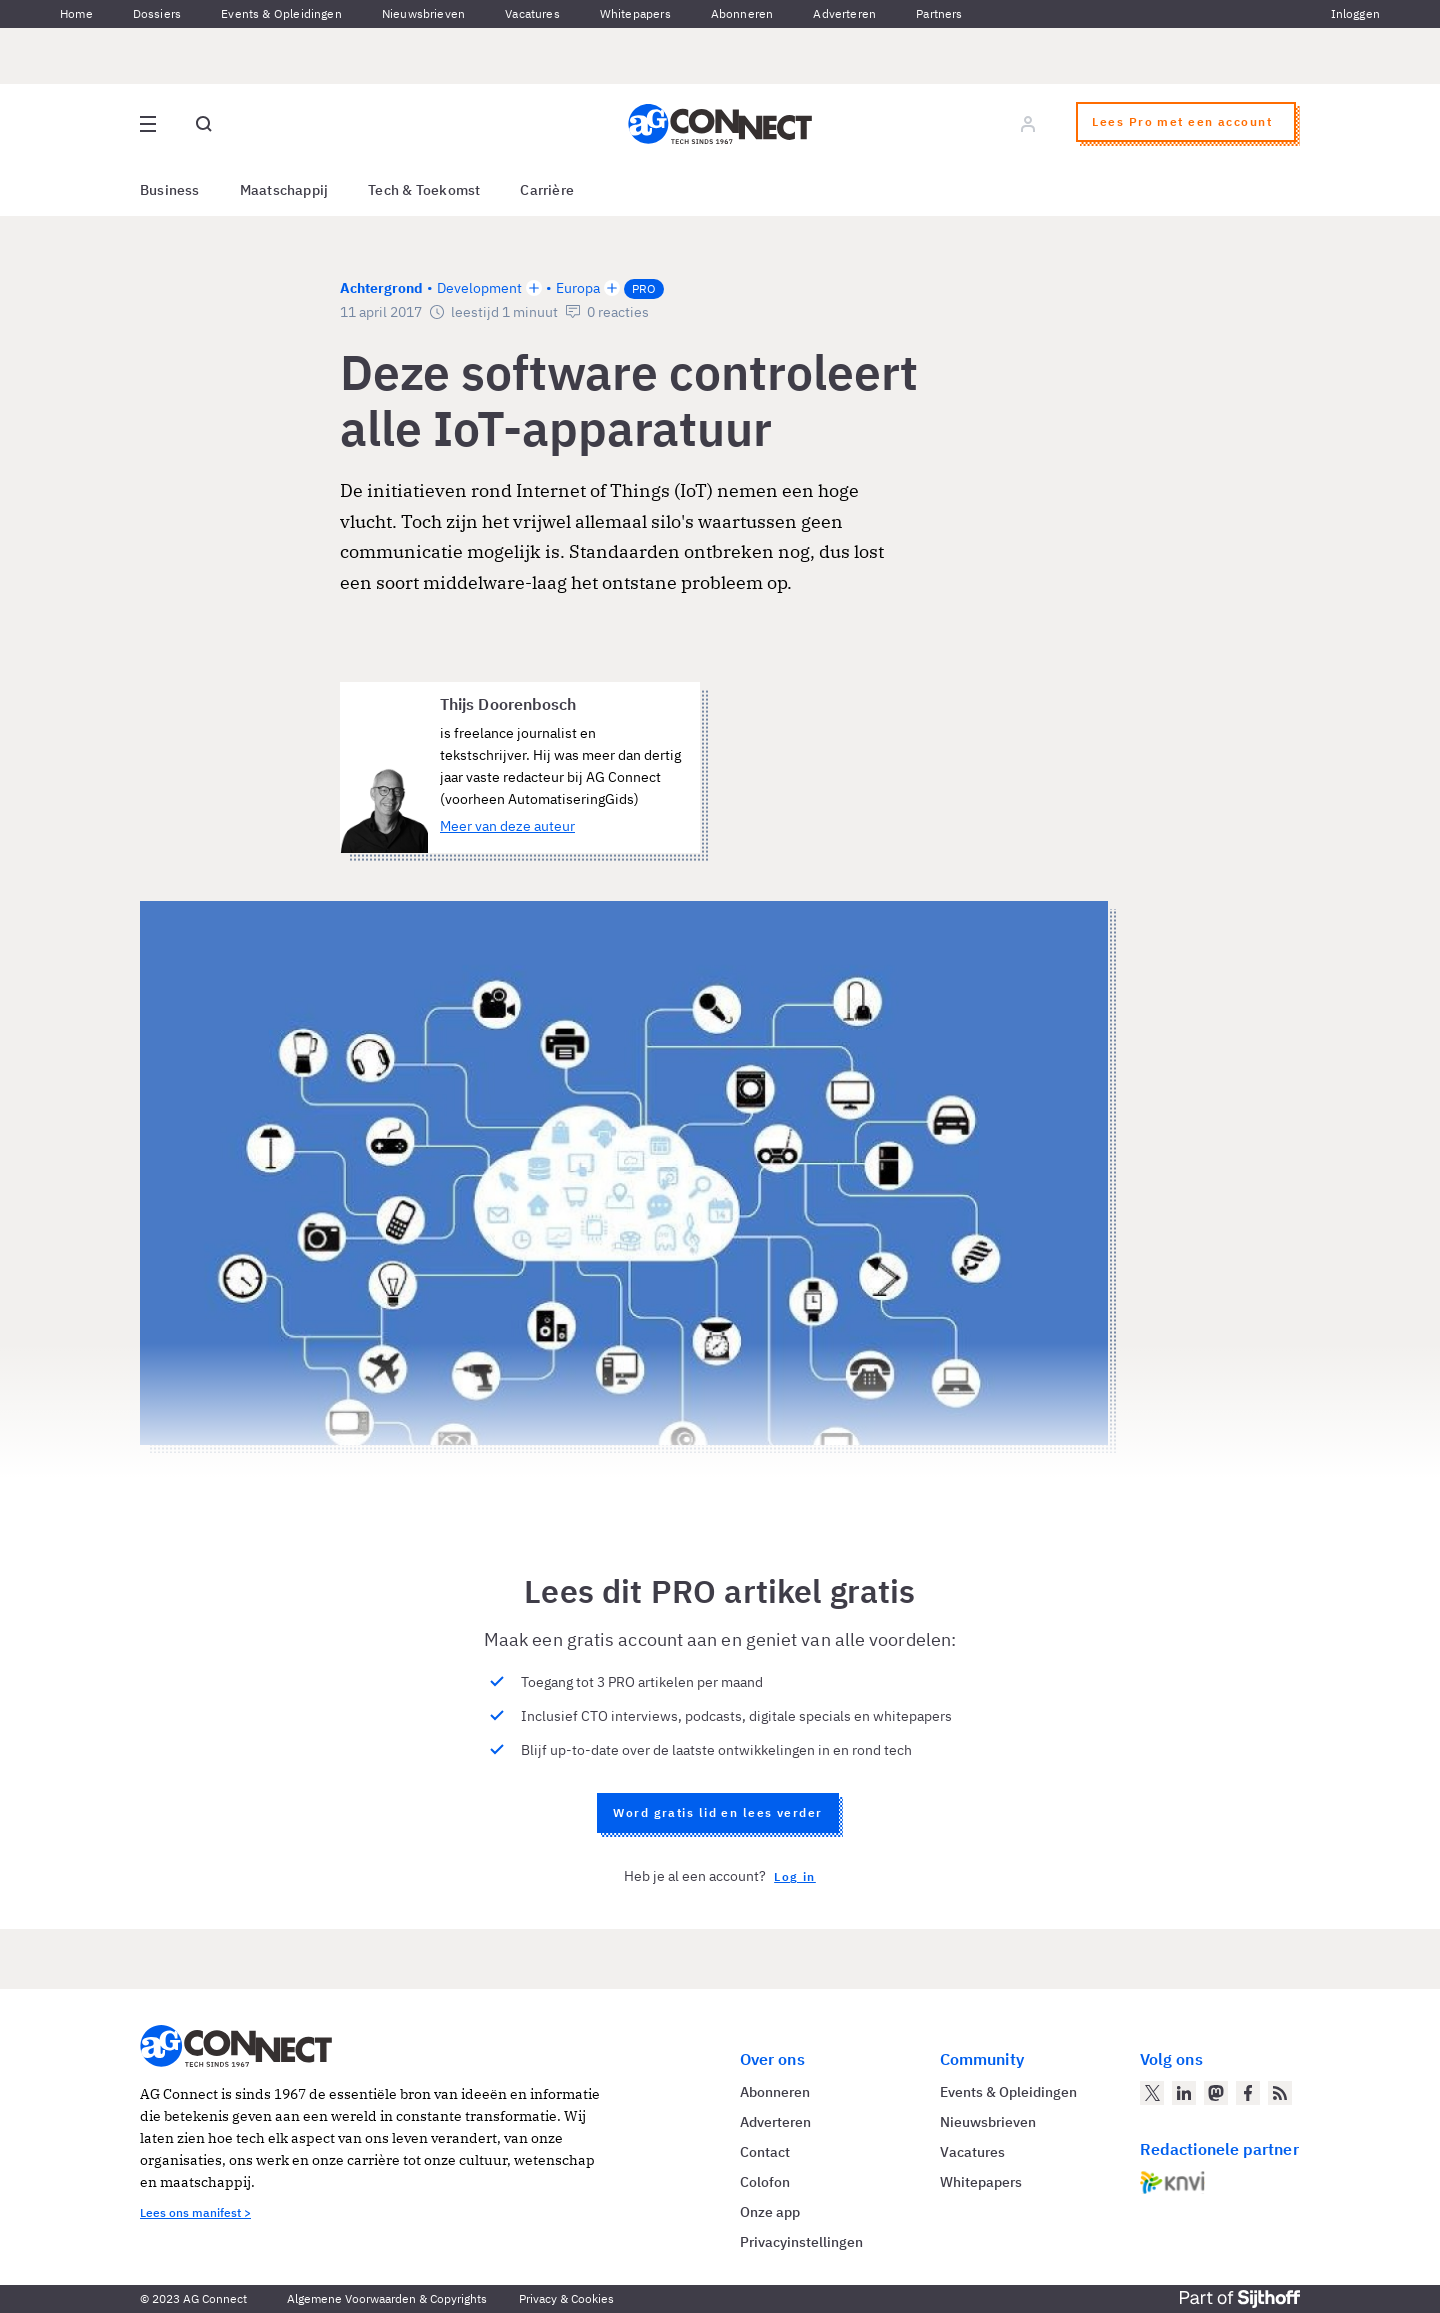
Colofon (765, 2182)
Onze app (770, 2212)
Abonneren (742, 13)
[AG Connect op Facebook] (1248, 2093)
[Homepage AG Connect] (720, 124)
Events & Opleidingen (281, 13)
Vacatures (532, 13)
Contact (765, 2152)
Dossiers (157, 13)
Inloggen (1355, 13)
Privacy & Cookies (566, 2298)
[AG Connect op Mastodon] (1216, 2093)
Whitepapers (635, 13)
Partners (939, 13)
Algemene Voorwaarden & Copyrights (387, 2298)
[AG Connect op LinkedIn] (1184, 2093)
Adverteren (844, 13)
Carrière (547, 190)
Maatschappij (284, 190)
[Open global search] (204, 124)
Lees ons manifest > (195, 2212)
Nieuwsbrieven (423, 13)
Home (76, 13)
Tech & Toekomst (424, 190)
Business (170, 190)
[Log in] (1028, 124)
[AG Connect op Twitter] (1152, 2093)
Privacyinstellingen (801, 2242)
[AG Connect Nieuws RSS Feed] (1280, 2093)
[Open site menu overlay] (148, 124)
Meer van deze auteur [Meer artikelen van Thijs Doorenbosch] (507, 826)
